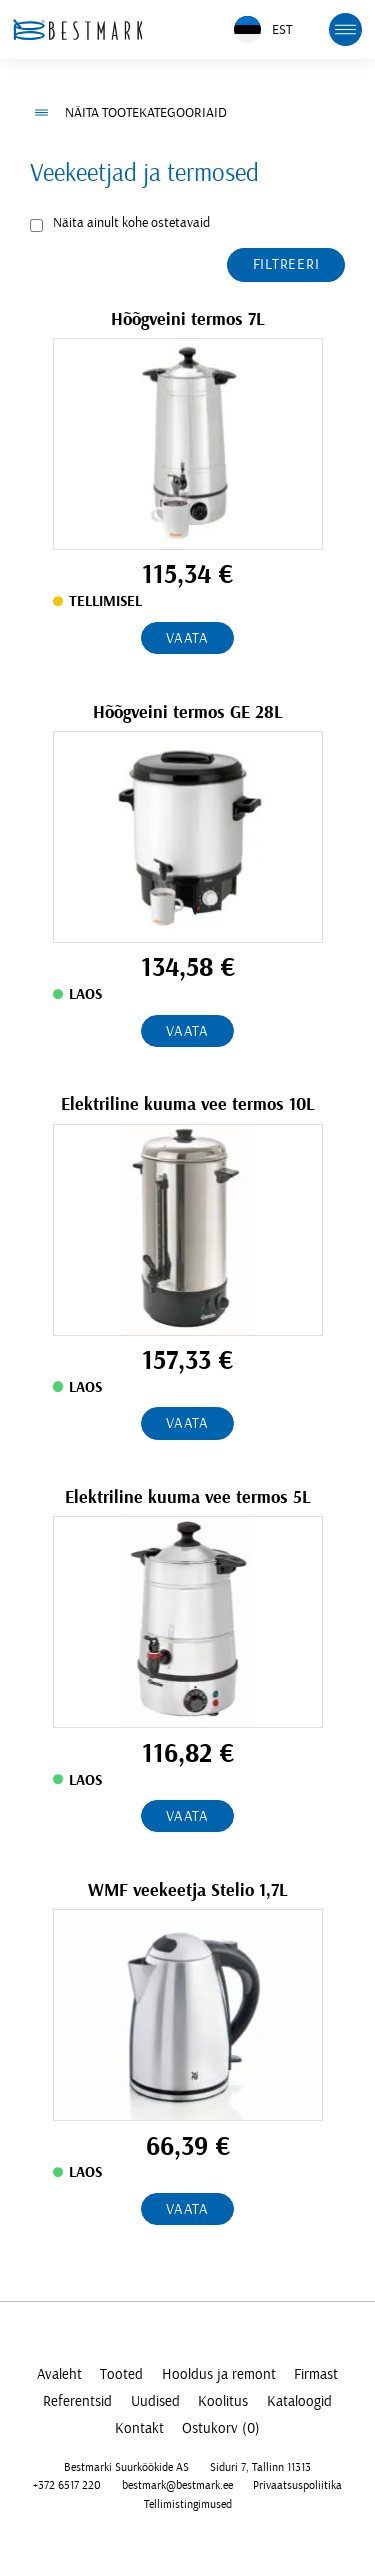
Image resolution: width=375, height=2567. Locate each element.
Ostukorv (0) (221, 2428)
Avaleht (59, 2374)
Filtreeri (286, 264)
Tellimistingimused (188, 2504)
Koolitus (223, 2401)
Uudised (155, 2401)
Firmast (316, 2374)
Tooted (121, 2374)
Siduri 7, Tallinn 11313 (260, 2467)
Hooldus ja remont (219, 2374)
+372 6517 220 (67, 2485)
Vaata (187, 638)
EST (263, 29)
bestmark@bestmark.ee (177, 2485)
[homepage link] (78, 29)
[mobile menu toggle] (346, 30)
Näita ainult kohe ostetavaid (131, 223)
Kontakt (139, 2428)
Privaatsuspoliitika (297, 2485)
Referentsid (77, 2401)
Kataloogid (299, 2401)
